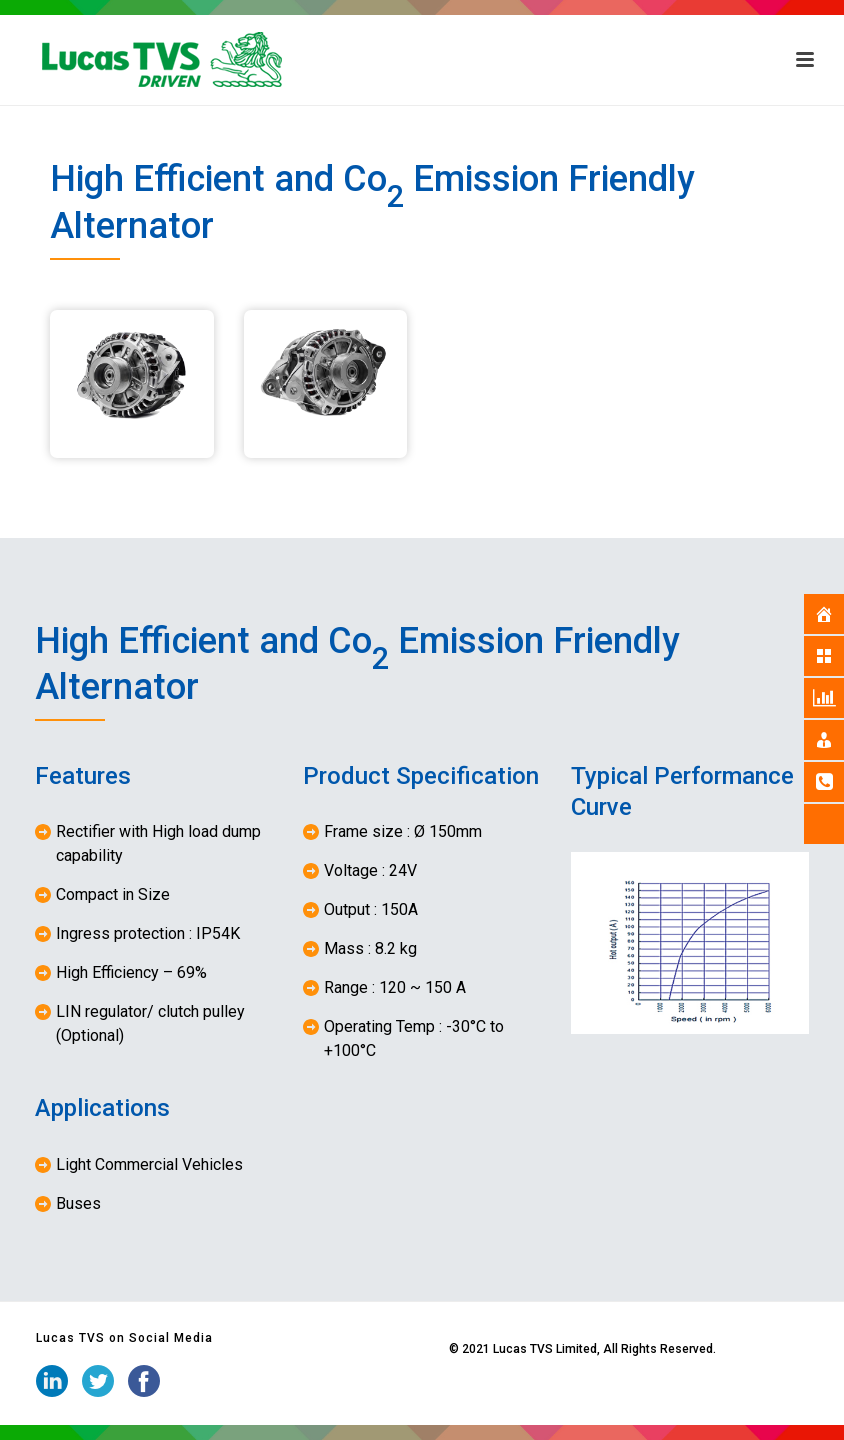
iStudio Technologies (387, 1349)
